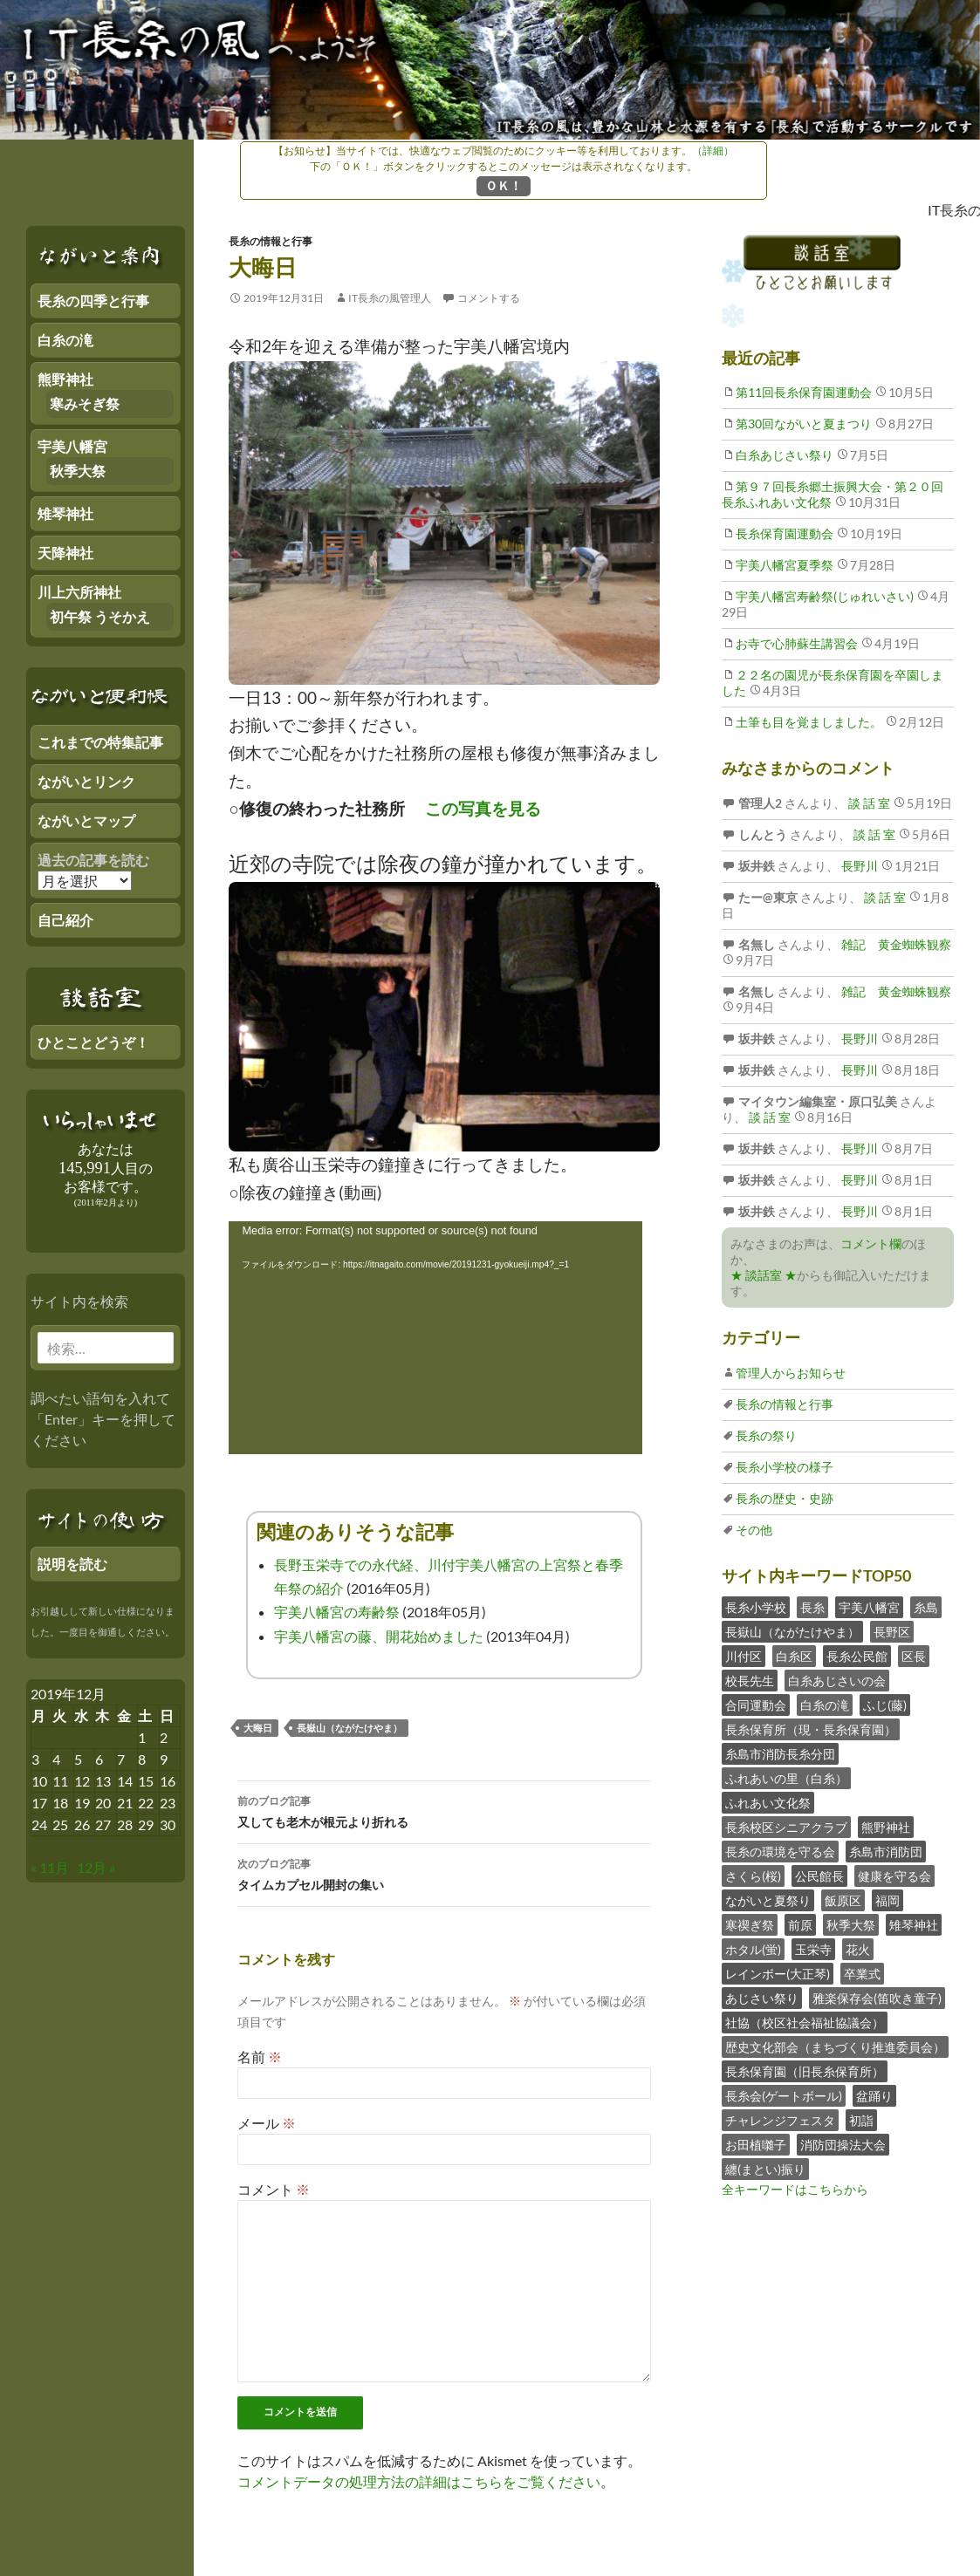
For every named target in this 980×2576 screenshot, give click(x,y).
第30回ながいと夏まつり (804, 423)
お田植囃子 (755, 2144)
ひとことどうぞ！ (93, 1042)
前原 (800, 1924)
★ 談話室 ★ (763, 1275)
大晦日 (257, 1727)
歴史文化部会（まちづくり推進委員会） (835, 2047)
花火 (858, 1949)
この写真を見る (483, 808)
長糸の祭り (766, 1435)
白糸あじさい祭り (784, 455)
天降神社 (65, 552)
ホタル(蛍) (753, 1949)
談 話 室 (868, 803)
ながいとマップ (86, 820)
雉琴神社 (913, 1924)
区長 (913, 1656)
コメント (273, 2189)
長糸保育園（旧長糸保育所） (804, 2071)
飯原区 (843, 1900)
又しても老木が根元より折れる (444, 1810)
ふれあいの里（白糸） (786, 1778)
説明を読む (72, 1563)
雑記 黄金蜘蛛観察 (895, 944)
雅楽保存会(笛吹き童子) (877, 1998)
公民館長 (819, 1876)
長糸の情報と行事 (270, 241)
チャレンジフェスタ (780, 2120)
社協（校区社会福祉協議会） (804, 2022)
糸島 (926, 1607)
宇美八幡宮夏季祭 (784, 564)
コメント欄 (870, 1243)
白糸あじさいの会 (837, 1680)
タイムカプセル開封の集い (444, 1873)
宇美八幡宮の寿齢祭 (337, 1611)
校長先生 (749, 1680)
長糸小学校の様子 (784, 1466)
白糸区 (794, 1656)
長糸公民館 (856, 1656)
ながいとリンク (86, 781)
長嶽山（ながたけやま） (349, 1727)
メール (266, 2123)
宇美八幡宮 (869, 1607)
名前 (259, 2056)
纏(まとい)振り (765, 2169)
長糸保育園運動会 (784, 533)
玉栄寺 (813, 1949)
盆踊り (874, 2095)
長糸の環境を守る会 (780, 1851)
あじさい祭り (761, 1998)
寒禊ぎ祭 (749, 1924)
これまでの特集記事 (100, 742)
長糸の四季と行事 (93, 300)
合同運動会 (755, 1705)
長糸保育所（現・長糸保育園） (810, 1729)
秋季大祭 (850, 1924)
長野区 (892, 1631)
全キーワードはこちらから (795, 2189)
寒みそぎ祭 (85, 403)
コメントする (488, 297)
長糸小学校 (755, 1607)
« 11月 (50, 1867)
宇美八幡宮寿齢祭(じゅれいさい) (825, 596)
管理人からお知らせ (791, 1372)
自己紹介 (65, 920)
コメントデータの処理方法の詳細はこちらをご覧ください (418, 2481)
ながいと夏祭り (768, 1900)
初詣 (861, 2120)
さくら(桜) (753, 1876)
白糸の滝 (824, 1705)
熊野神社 (885, 1827)
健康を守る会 (894, 1876)
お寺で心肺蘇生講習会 (797, 643)
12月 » (96, 1867)
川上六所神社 (79, 592)
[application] (435, 1337)
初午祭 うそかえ (100, 616)
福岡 (887, 1900)
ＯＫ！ (503, 185)
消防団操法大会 (843, 2144)
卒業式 (862, 1973)
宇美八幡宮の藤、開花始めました (378, 1636)
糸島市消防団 (885, 1851)
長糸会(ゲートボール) (783, 2095)
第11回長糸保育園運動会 (804, 392)
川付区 (743, 1656)
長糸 (812, 1607)
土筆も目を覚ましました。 (809, 721)
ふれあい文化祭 (768, 1802)
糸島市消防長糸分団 (780, 1753)
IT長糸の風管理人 (389, 297)
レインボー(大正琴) (777, 1973)
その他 (754, 1529)
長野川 (858, 865)
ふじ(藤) (885, 1705)
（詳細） (713, 150)
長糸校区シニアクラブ (786, 1827)
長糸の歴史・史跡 (784, 1498)
